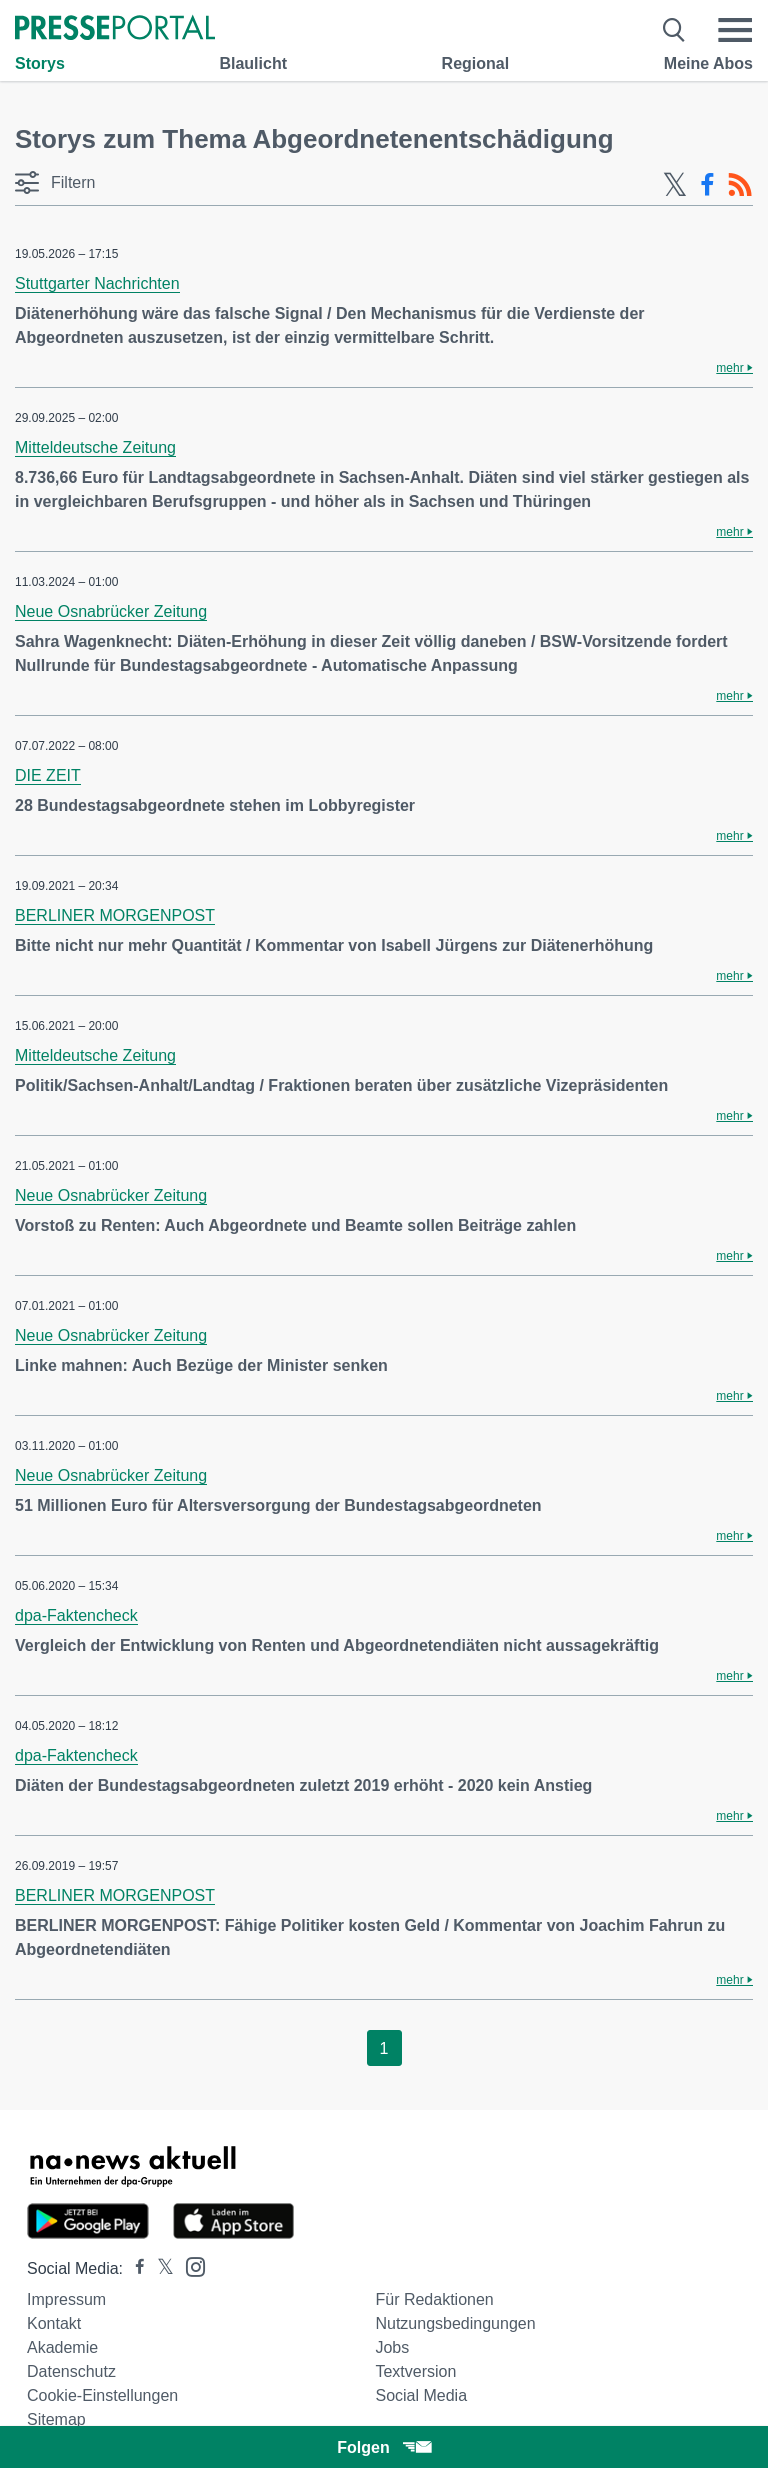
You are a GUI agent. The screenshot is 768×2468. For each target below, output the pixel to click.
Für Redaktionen (434, 2299)
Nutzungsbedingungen (455, 2323)
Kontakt (54, 2323)
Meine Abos (708, 63)
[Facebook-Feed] (707, 185)
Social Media (421, 2395)
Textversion (415, 2371)
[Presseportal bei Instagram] (189, 2265)
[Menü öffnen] (735, 30)
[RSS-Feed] (740, 185)
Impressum (66, 2299)
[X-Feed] (675, 185)
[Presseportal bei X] (159, 2268)
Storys (40, 63)
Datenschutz (71, 2371)
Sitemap (56, 2419)
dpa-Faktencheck (76, 1615)
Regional (476, 63)
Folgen (383, 2447)
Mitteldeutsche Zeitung (95, 447)
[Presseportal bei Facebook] (134, 2268)
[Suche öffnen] (674, 30)
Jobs (392, 2347)
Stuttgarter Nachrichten (97, 283)
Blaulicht (253, 63)
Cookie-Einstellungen (102, 2395)
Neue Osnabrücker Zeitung (111, 611)
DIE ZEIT (48, 775)
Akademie (62, 2347)
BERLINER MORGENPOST (115, 915)
